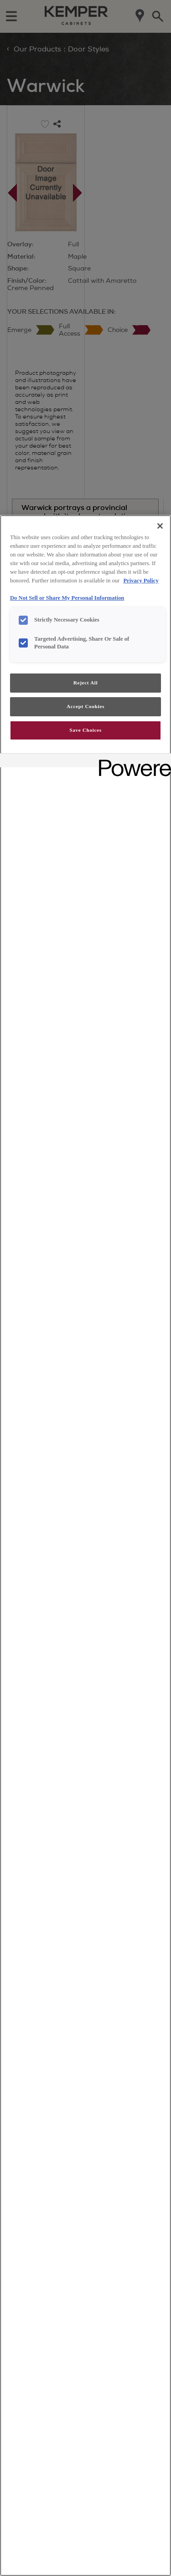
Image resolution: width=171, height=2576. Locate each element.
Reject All (85, 682)
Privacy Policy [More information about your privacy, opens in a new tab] (140, 580)
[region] (85, 1545)
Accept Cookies (85, 706)
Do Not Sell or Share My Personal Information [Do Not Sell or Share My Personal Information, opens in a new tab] (67, 598)
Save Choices (85, 730)
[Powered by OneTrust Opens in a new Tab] (131, 761)
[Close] (160, 526)
